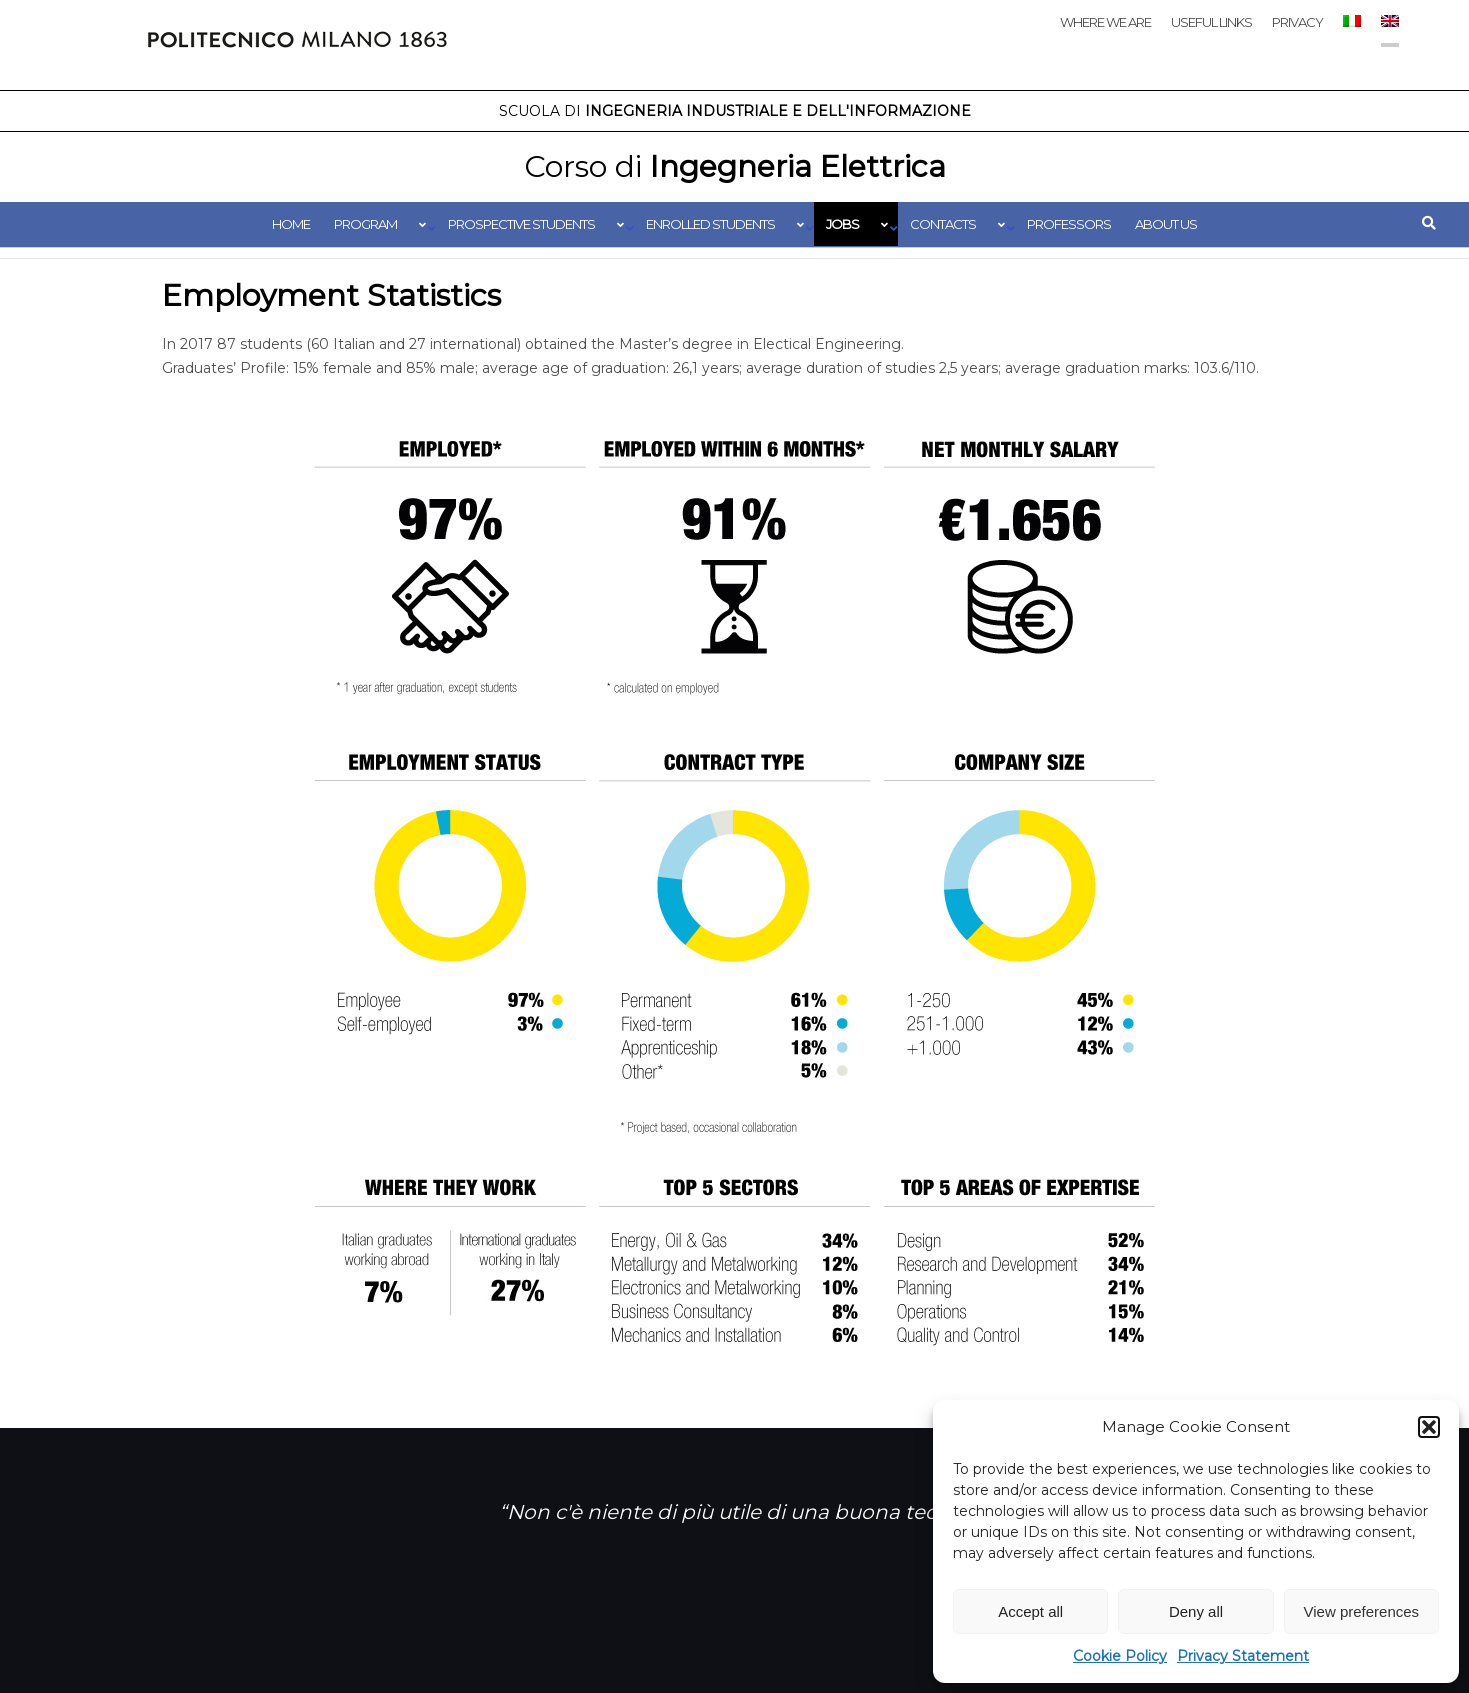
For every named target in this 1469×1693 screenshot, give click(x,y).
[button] (1429, 1427)
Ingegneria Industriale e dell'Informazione (735, 111)
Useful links (1211, 22)
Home (291, 224)
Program (365, 224)
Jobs (842, 224)
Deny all (1196, 1611)
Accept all (1030, 1611)
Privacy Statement (1243, 1656)
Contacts (943, 224)
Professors (1069, 224)
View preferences (1362, 1611)
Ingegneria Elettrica (735, 166)
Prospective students (521, 224)
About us (1166, 224)
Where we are (1105, 22)
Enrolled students (710, 224)
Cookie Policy (1120, 1656)
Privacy (1297, 22)
